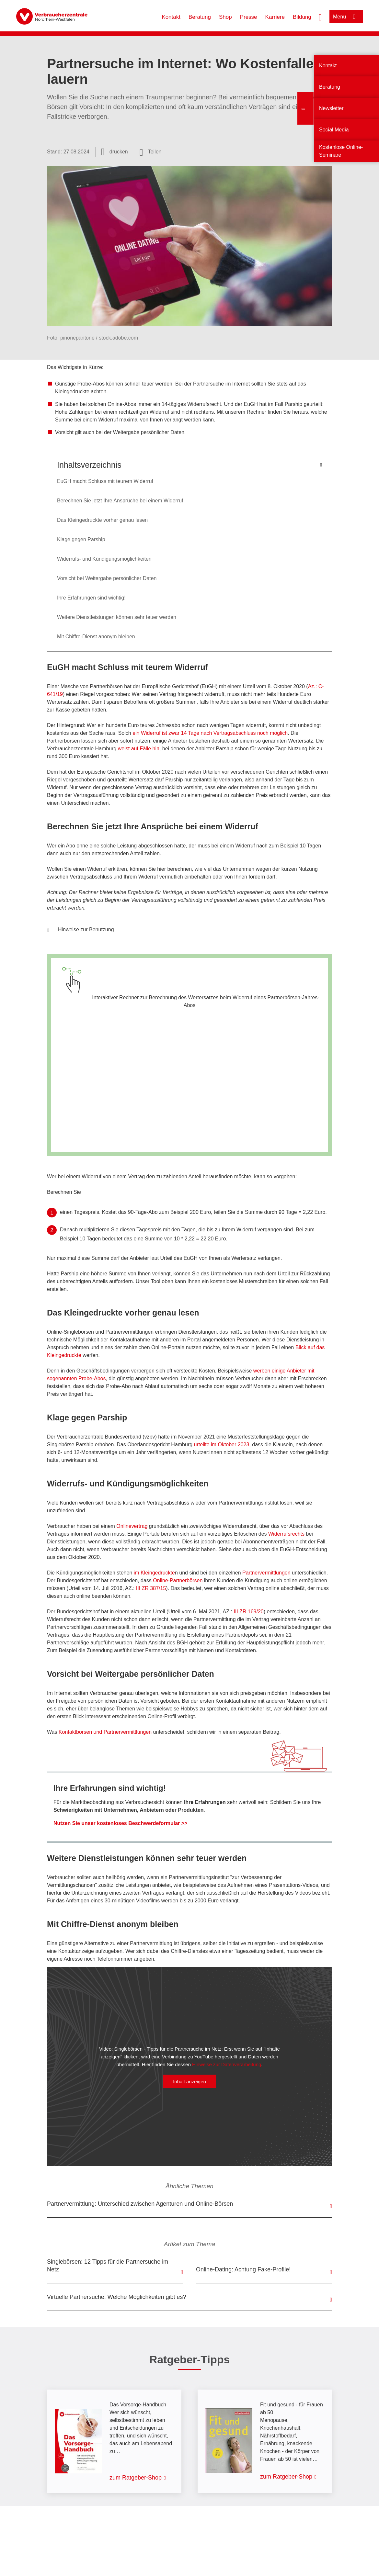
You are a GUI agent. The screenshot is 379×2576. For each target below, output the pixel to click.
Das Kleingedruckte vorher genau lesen (102, 520)
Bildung (302, 17)
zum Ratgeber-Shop (135, 2477)
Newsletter (331, 108)
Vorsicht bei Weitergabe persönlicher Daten (106, 578)
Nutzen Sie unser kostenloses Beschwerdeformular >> (120, 1823)
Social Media (334, 129)
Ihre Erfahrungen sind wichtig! (91, 597)
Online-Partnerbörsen (177, 1580)
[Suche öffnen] (320, 16)
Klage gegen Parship (81, 539)
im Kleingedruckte (154, 1572)
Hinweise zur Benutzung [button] (80, 930)
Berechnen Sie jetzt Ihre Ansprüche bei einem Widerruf (120, 500)
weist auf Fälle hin (138, 748)
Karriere (275, 17)
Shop (225, 17)
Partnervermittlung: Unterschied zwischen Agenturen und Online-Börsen (140, 2204)
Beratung (200, 17)
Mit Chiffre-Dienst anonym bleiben (96, 636)
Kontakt (171, 17)
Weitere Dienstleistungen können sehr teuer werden (116, 617)
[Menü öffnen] (346, 16)
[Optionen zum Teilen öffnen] (150, 152)
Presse (248, 17)
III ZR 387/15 (151, 1588)
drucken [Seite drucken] (118, 151)
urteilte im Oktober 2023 (221, 1444)
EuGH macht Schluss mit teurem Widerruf (105, 481)
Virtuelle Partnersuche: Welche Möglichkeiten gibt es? (116, 2297)
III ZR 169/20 (249, 1611)
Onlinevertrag (131, 1526)
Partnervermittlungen (266, 1572)
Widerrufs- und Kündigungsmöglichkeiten (104, 559)
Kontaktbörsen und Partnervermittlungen (105, 1732)
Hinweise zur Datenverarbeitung (226, 2064)
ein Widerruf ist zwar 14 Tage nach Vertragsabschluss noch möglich (210, 733)
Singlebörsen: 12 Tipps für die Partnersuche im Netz (107, 2265)
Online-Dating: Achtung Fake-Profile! (243, 2269)
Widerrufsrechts (286, 1534)
